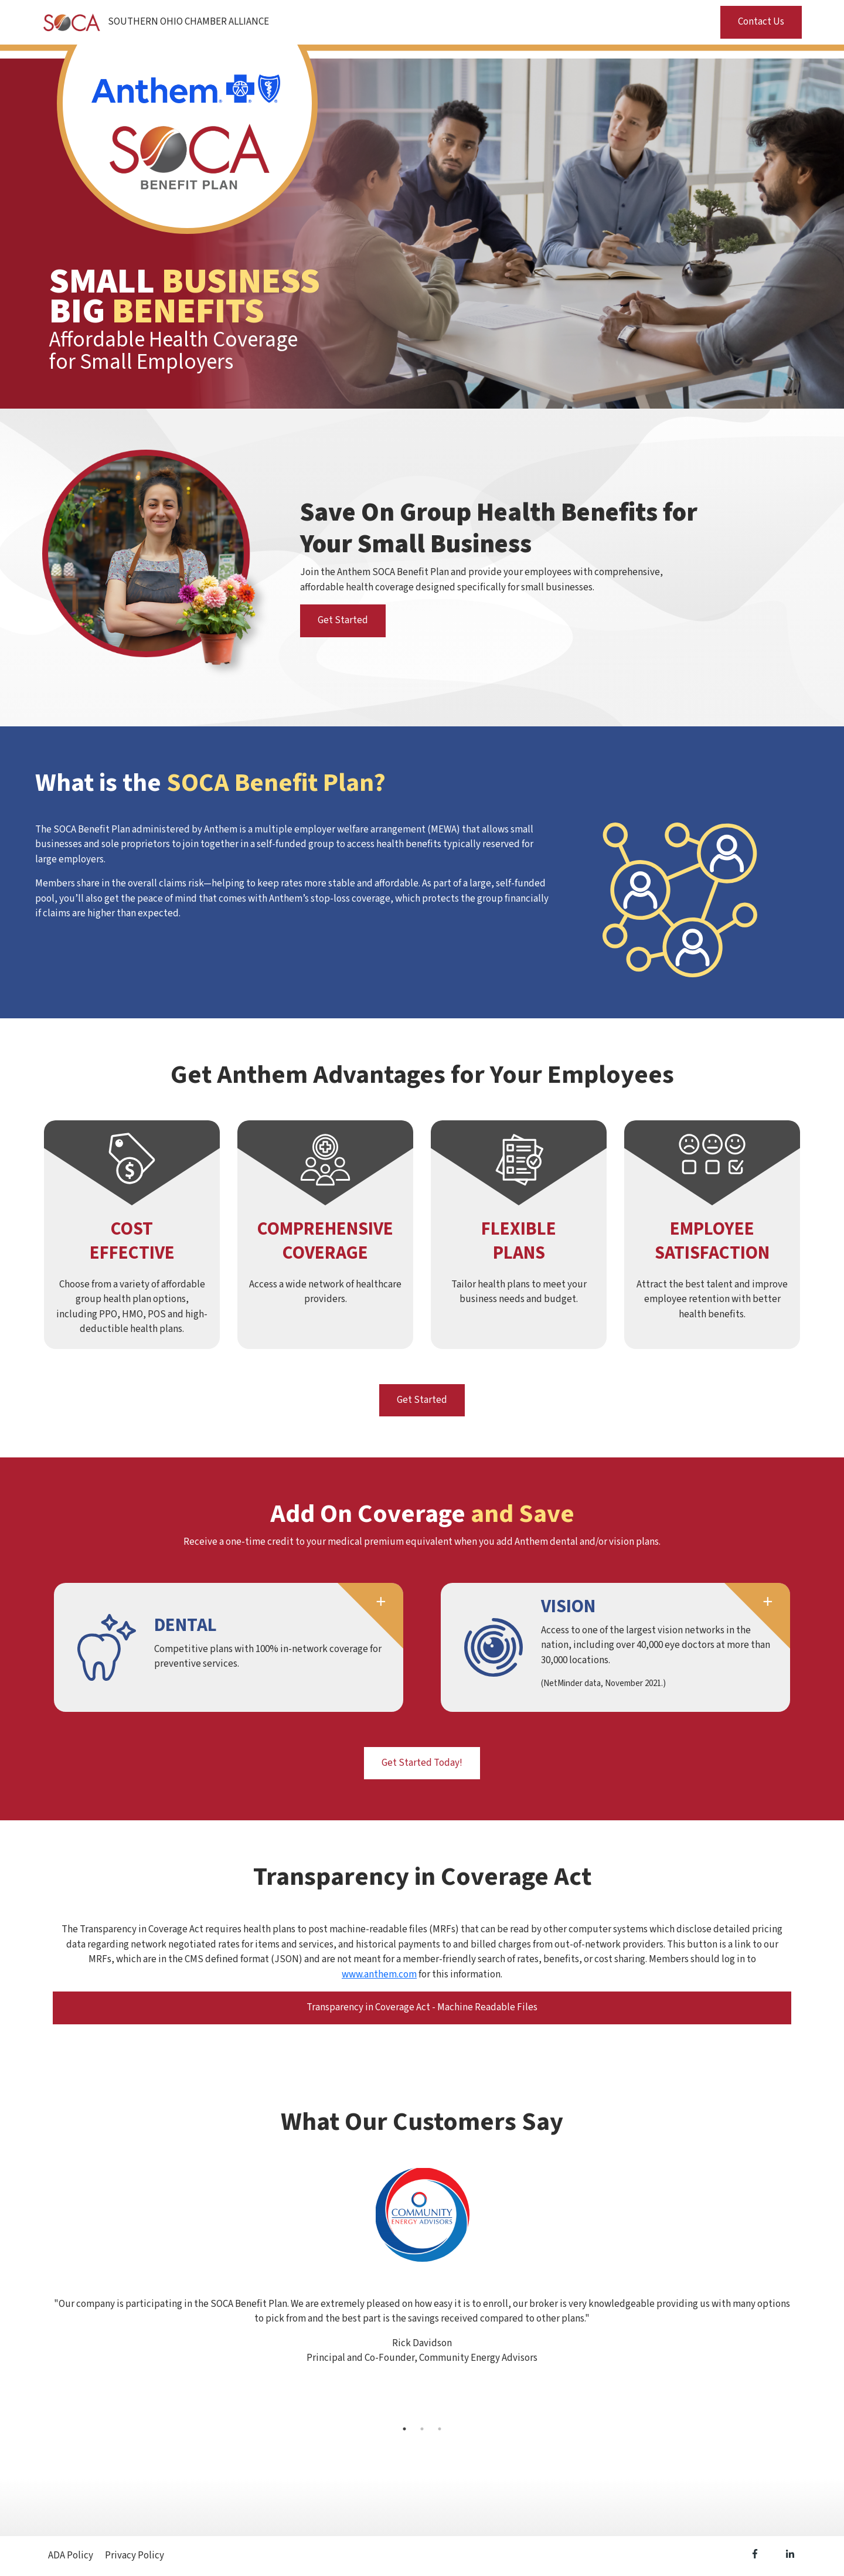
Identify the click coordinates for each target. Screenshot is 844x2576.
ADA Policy (70, 2555)
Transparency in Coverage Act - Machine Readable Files (422, 2007)
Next (800, 2293)
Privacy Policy (134, 2555)
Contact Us (761, 22)
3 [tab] (439, 2429)
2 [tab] (422, 2429)
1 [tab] (404, 2429)
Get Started (343, 620)
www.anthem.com (379, 1974)
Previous (44, 2293)
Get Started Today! (422, 1763)
